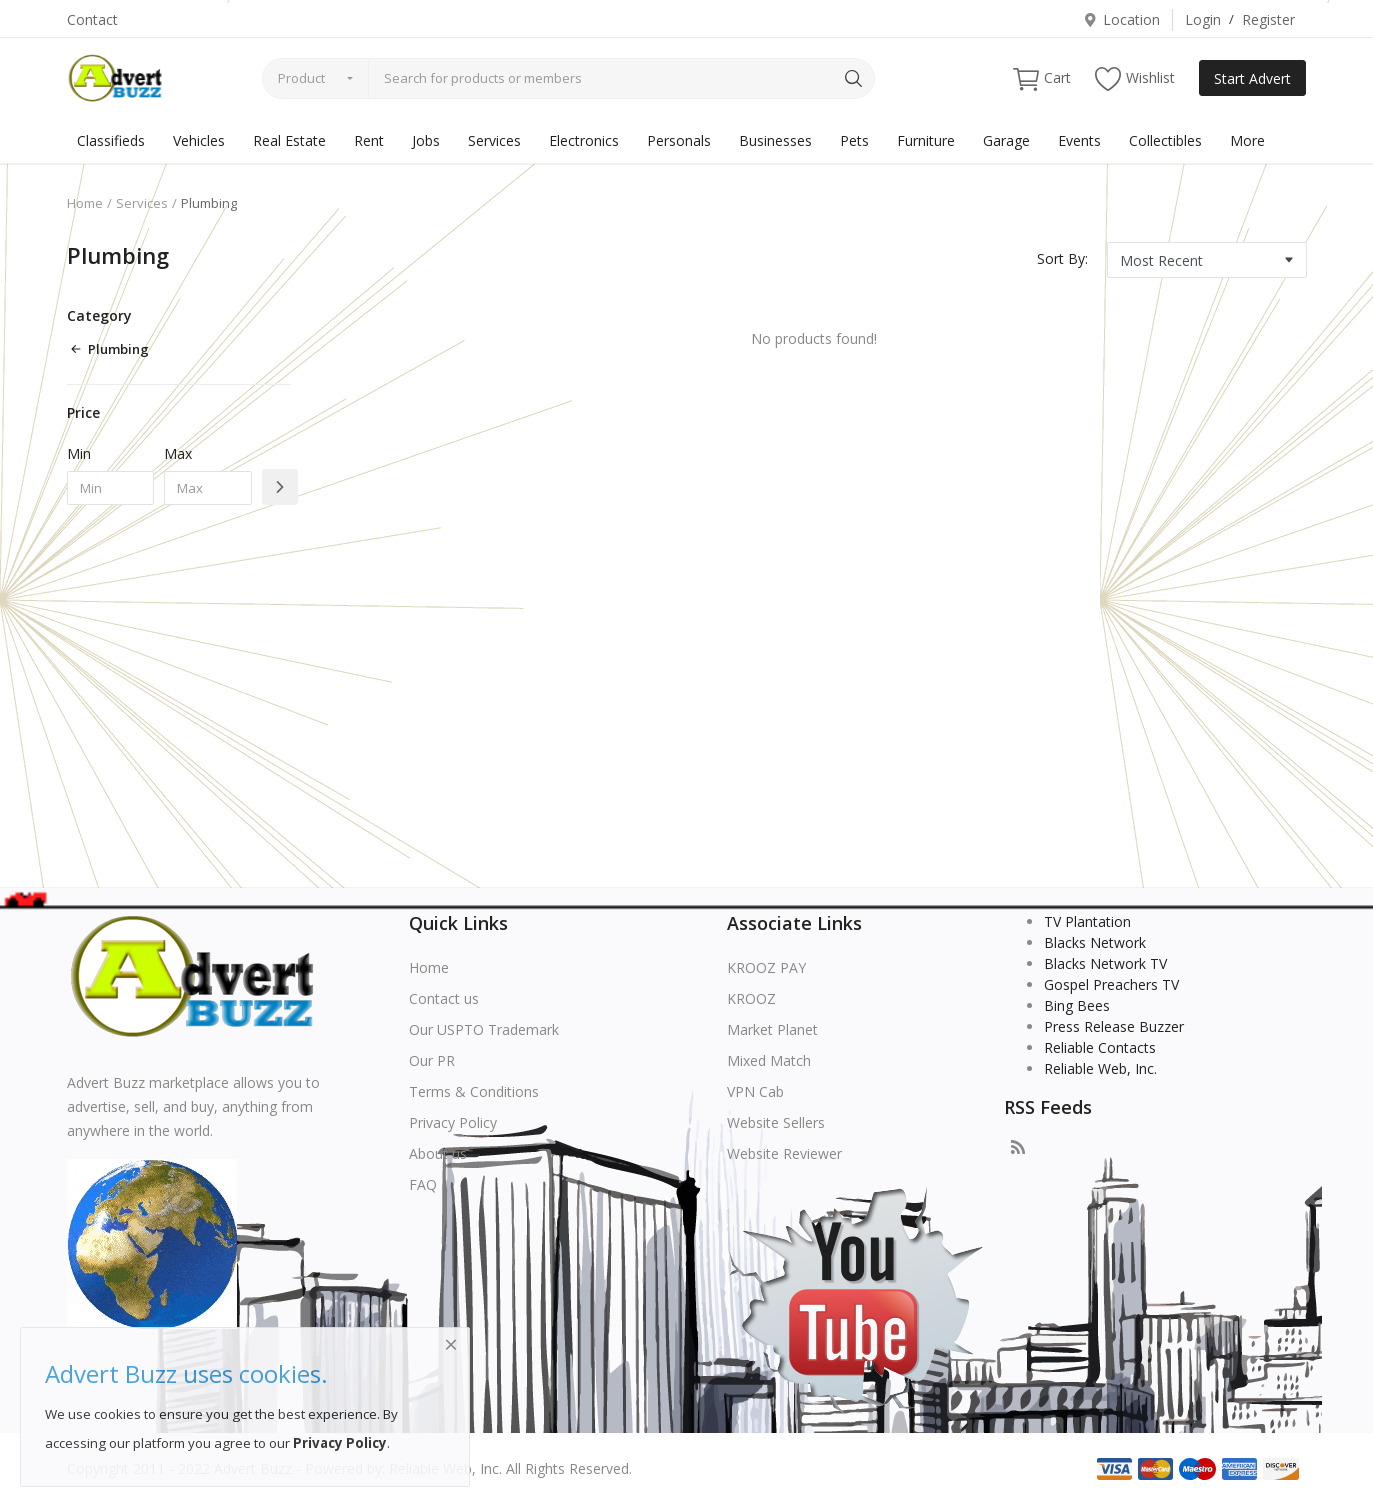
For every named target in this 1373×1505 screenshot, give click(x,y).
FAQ (423, 1184)
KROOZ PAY (766, 967)
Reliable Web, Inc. (1100, 1068)
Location (1122, 19)
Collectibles (1165, 140)
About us (438, 1153)
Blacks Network (1095, 942)
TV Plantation (1087, 921)
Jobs (426, 140)
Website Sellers (776, 1122)
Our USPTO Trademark (484, 1029)
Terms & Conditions (474, 1091)
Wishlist (1135, 78)
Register (1268, 19)
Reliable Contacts (1100, 1047)
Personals (679, 140)
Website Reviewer (784, 1153)
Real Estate (289, 140)
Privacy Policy (453, 1122)
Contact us (444, 998)
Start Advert (1252, 78)
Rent (369, 140)
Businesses (775, 140)
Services (494, 140)
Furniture (926, 140)
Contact (92, 19)
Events (1079, 140)
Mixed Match (769, 1060)
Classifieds (111, 140)
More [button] (1247, 140)
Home (85, 203)
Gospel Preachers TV (1111, 984)
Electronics (584, 140)
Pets (854, 140)
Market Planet (772, 1029)
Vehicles (199, 140)
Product (301, 78)
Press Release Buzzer (1114, 1026)
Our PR (432, 1060)
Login (1203, 19)
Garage (1006, 140)
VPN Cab (755, 1091)
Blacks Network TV (1105, 963)
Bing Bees (1077, 1005)
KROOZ (751, 998)
